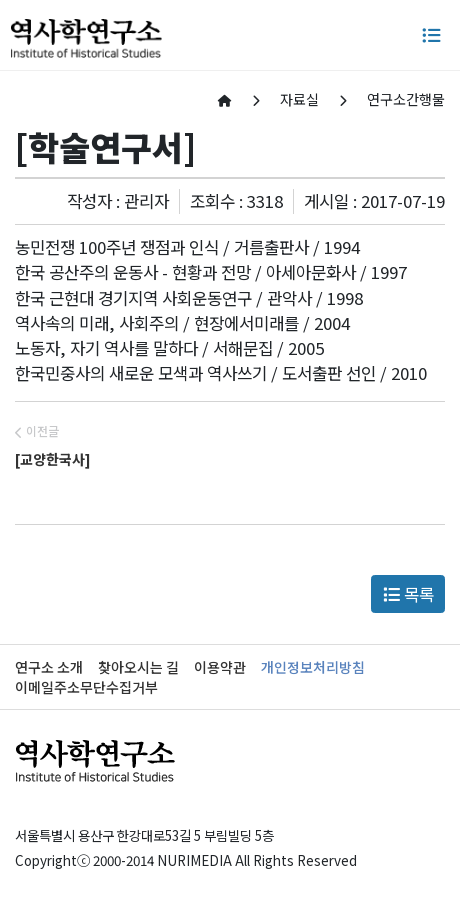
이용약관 (220, 667)
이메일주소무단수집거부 (86, 687)
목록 (408, 594)
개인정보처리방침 (313, 667)
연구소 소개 (49, 667)
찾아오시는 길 (138, 667)
